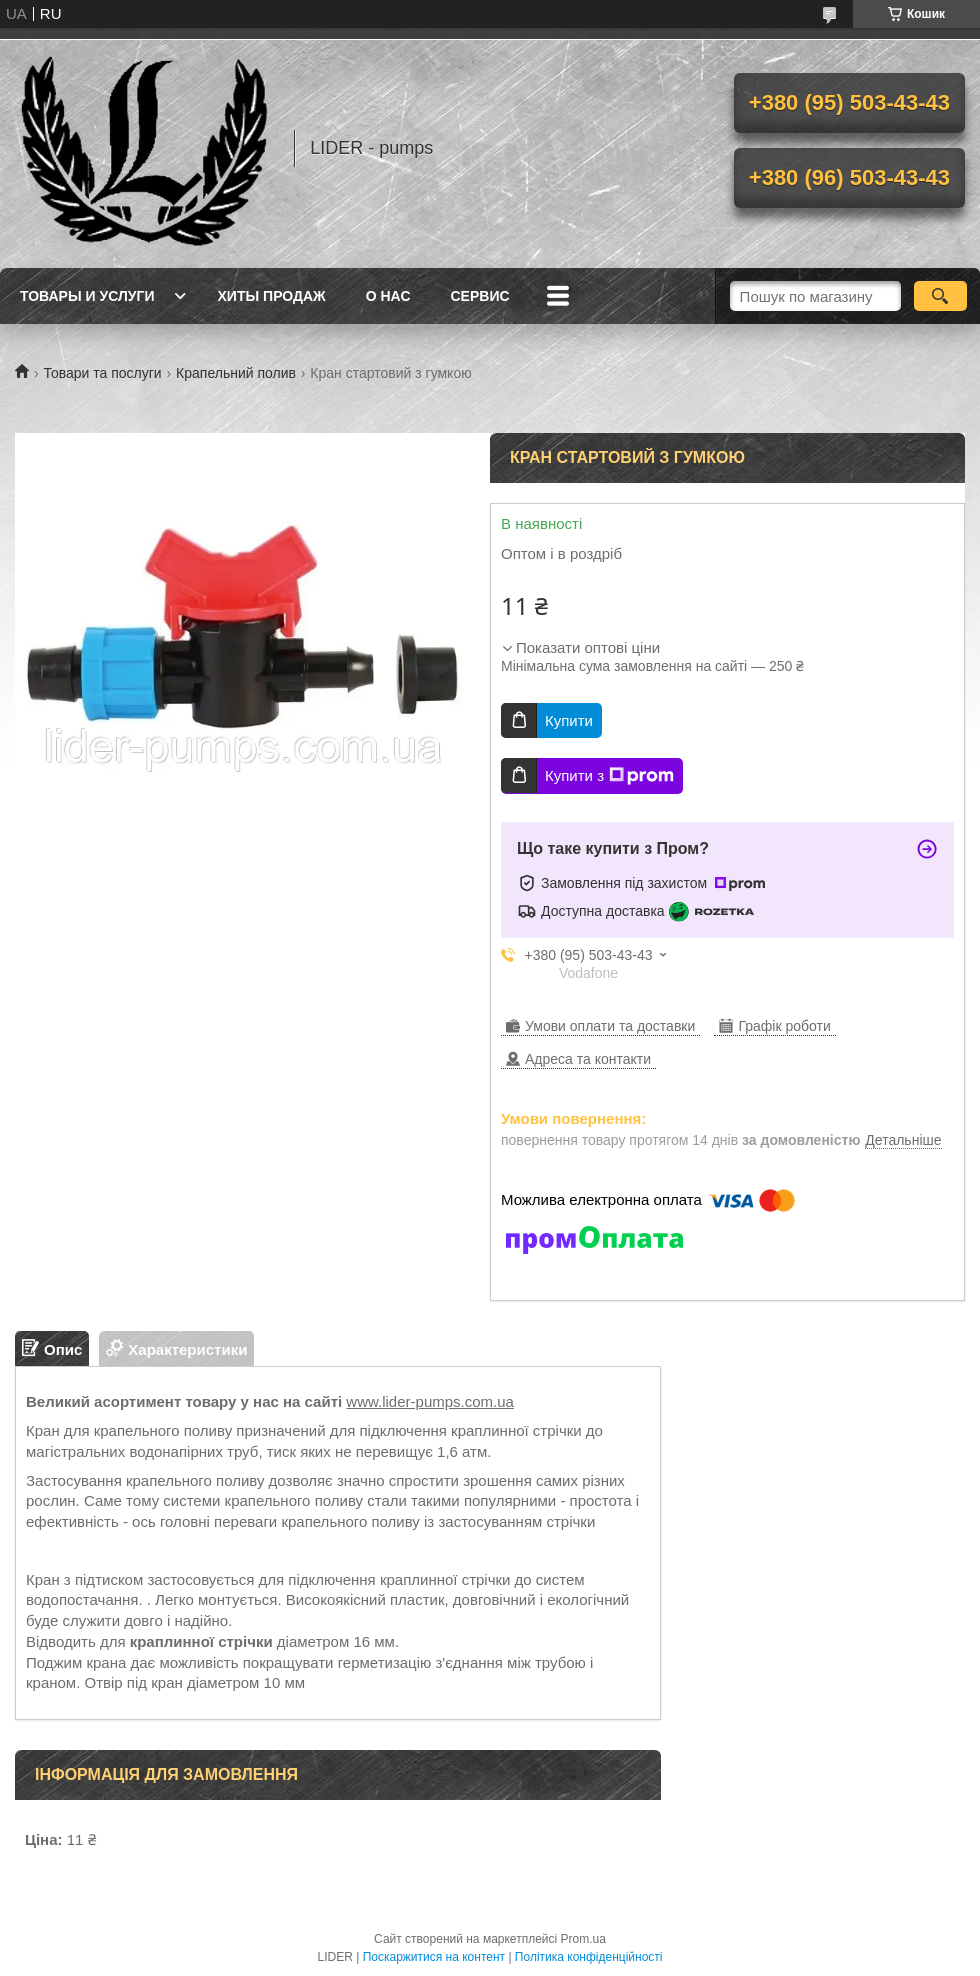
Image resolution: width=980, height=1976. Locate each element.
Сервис (480, 296)
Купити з (609, 776)
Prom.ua (583, 1939)
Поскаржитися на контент (434, 1957)
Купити (569, 720)
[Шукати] (940, 296)
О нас (388, 296)
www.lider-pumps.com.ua (430, 1401)
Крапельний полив (236, 373)
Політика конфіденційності (589, 1957)
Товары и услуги (87, 296)
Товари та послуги (102, 373)
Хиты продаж (272, 296)
